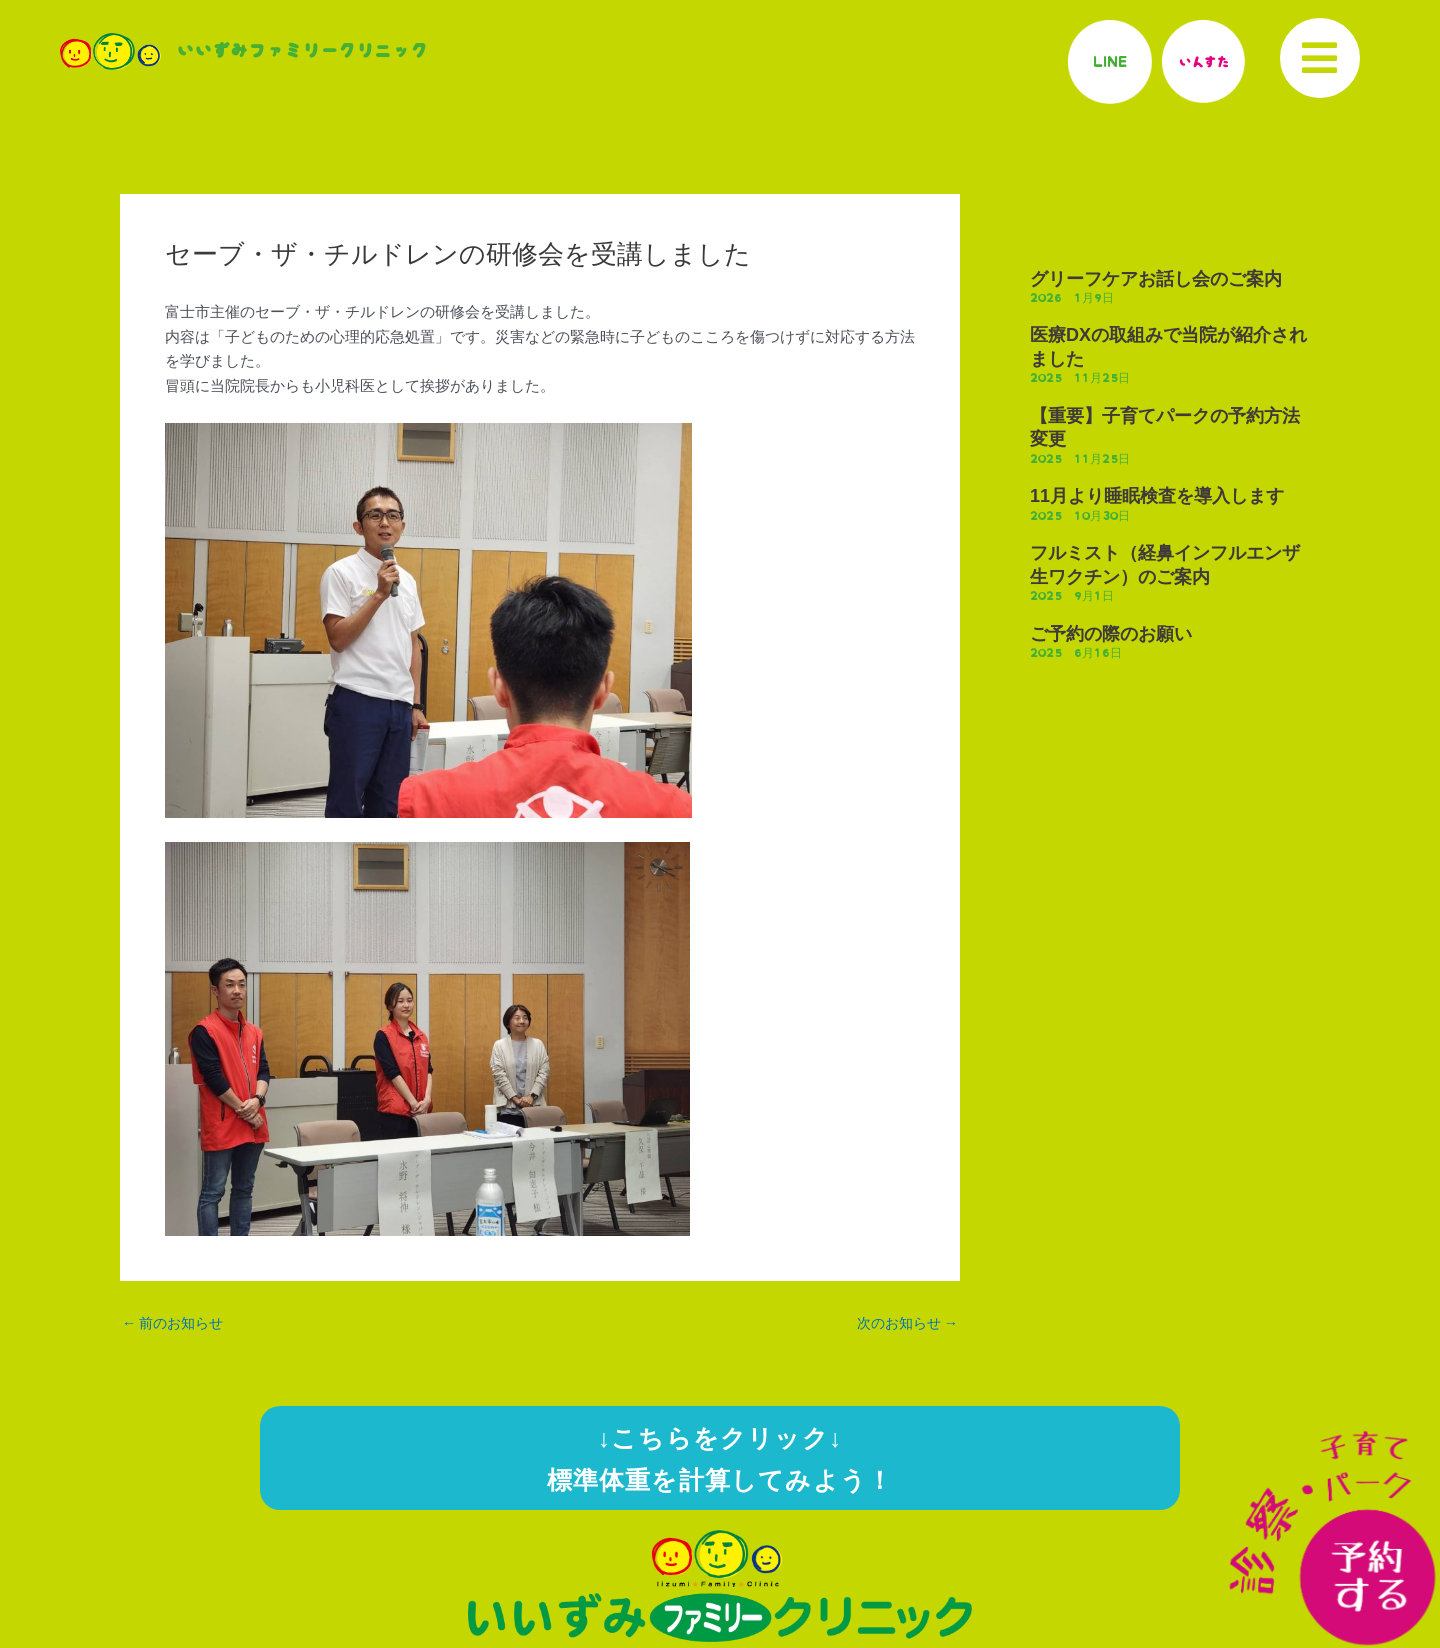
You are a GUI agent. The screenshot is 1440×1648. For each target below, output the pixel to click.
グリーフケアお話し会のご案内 (1156, 279)
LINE (1109, 61)
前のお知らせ (176, 1323)
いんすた (1203, 61)
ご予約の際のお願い (1111, 634)
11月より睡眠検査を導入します (1157, 496)
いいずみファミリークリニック (302, 51)
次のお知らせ (903, 1323)
